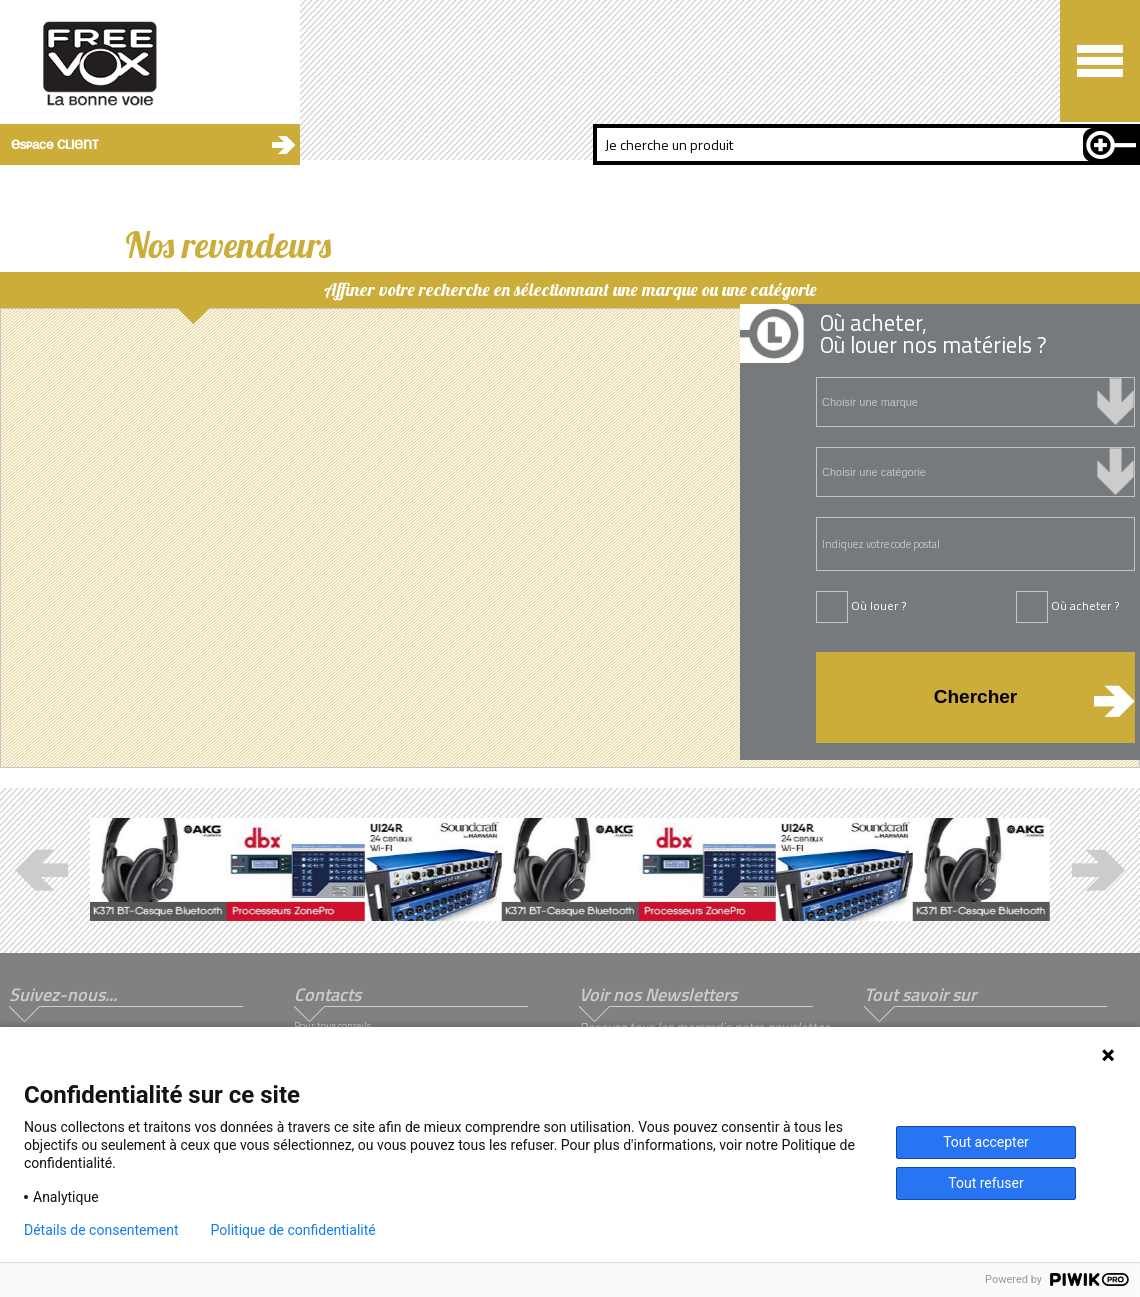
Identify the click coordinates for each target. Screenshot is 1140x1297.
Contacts (327, 994)
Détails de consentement (101, 1230)
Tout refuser (985, 1183)
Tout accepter (986, 1142)
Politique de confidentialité (293, 1230)
